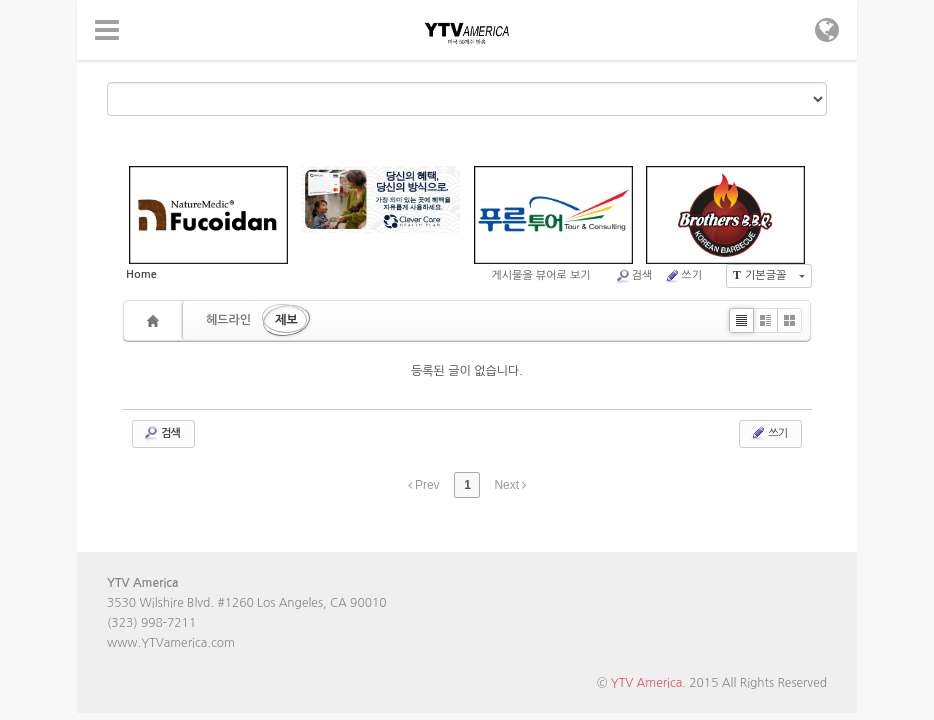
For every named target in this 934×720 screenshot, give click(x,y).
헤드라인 (228, 320)
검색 (634, 276)
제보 (286, 320)
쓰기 (683, 276)
